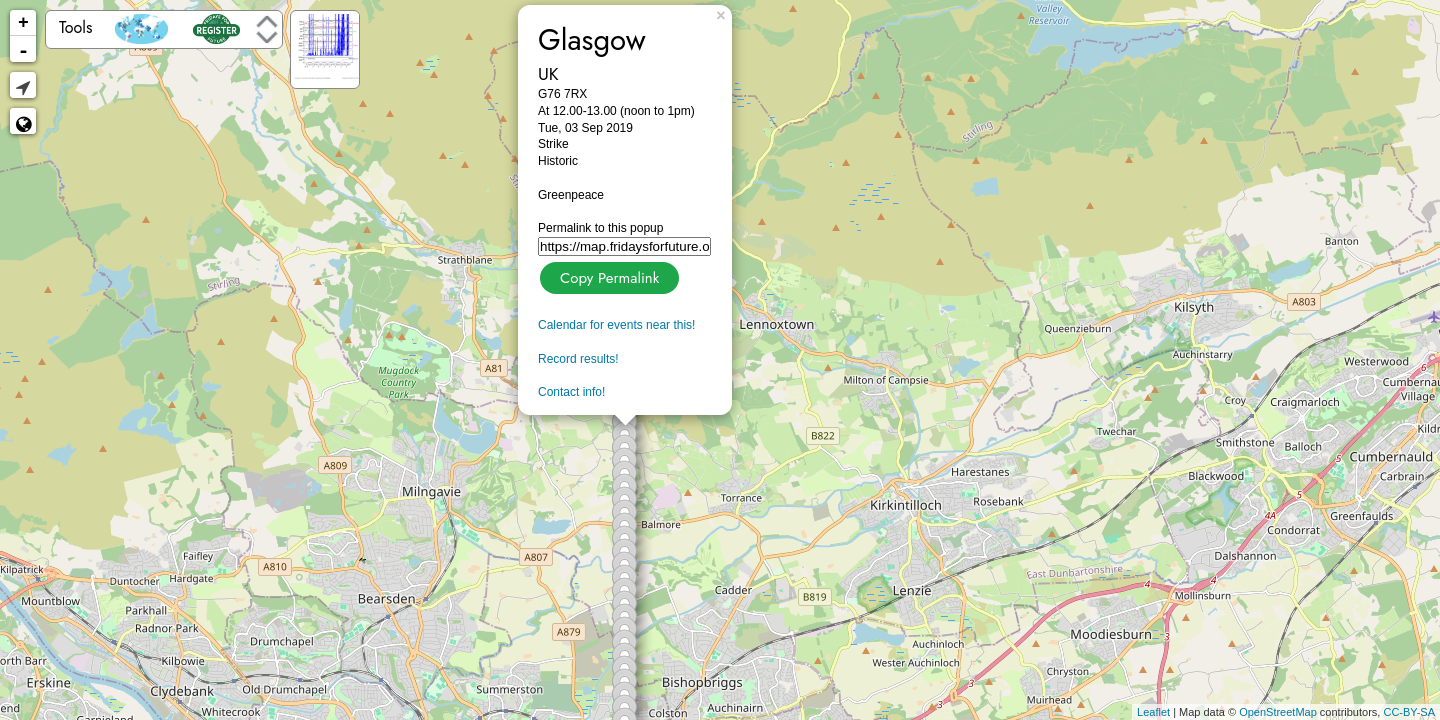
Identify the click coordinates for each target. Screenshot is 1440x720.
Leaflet (1153, 712)
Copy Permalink (607, 275)
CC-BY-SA (1409, 712)
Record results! (578, 359)
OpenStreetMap (1278, 712)
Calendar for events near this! (616, 325)
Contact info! (571, 392)
